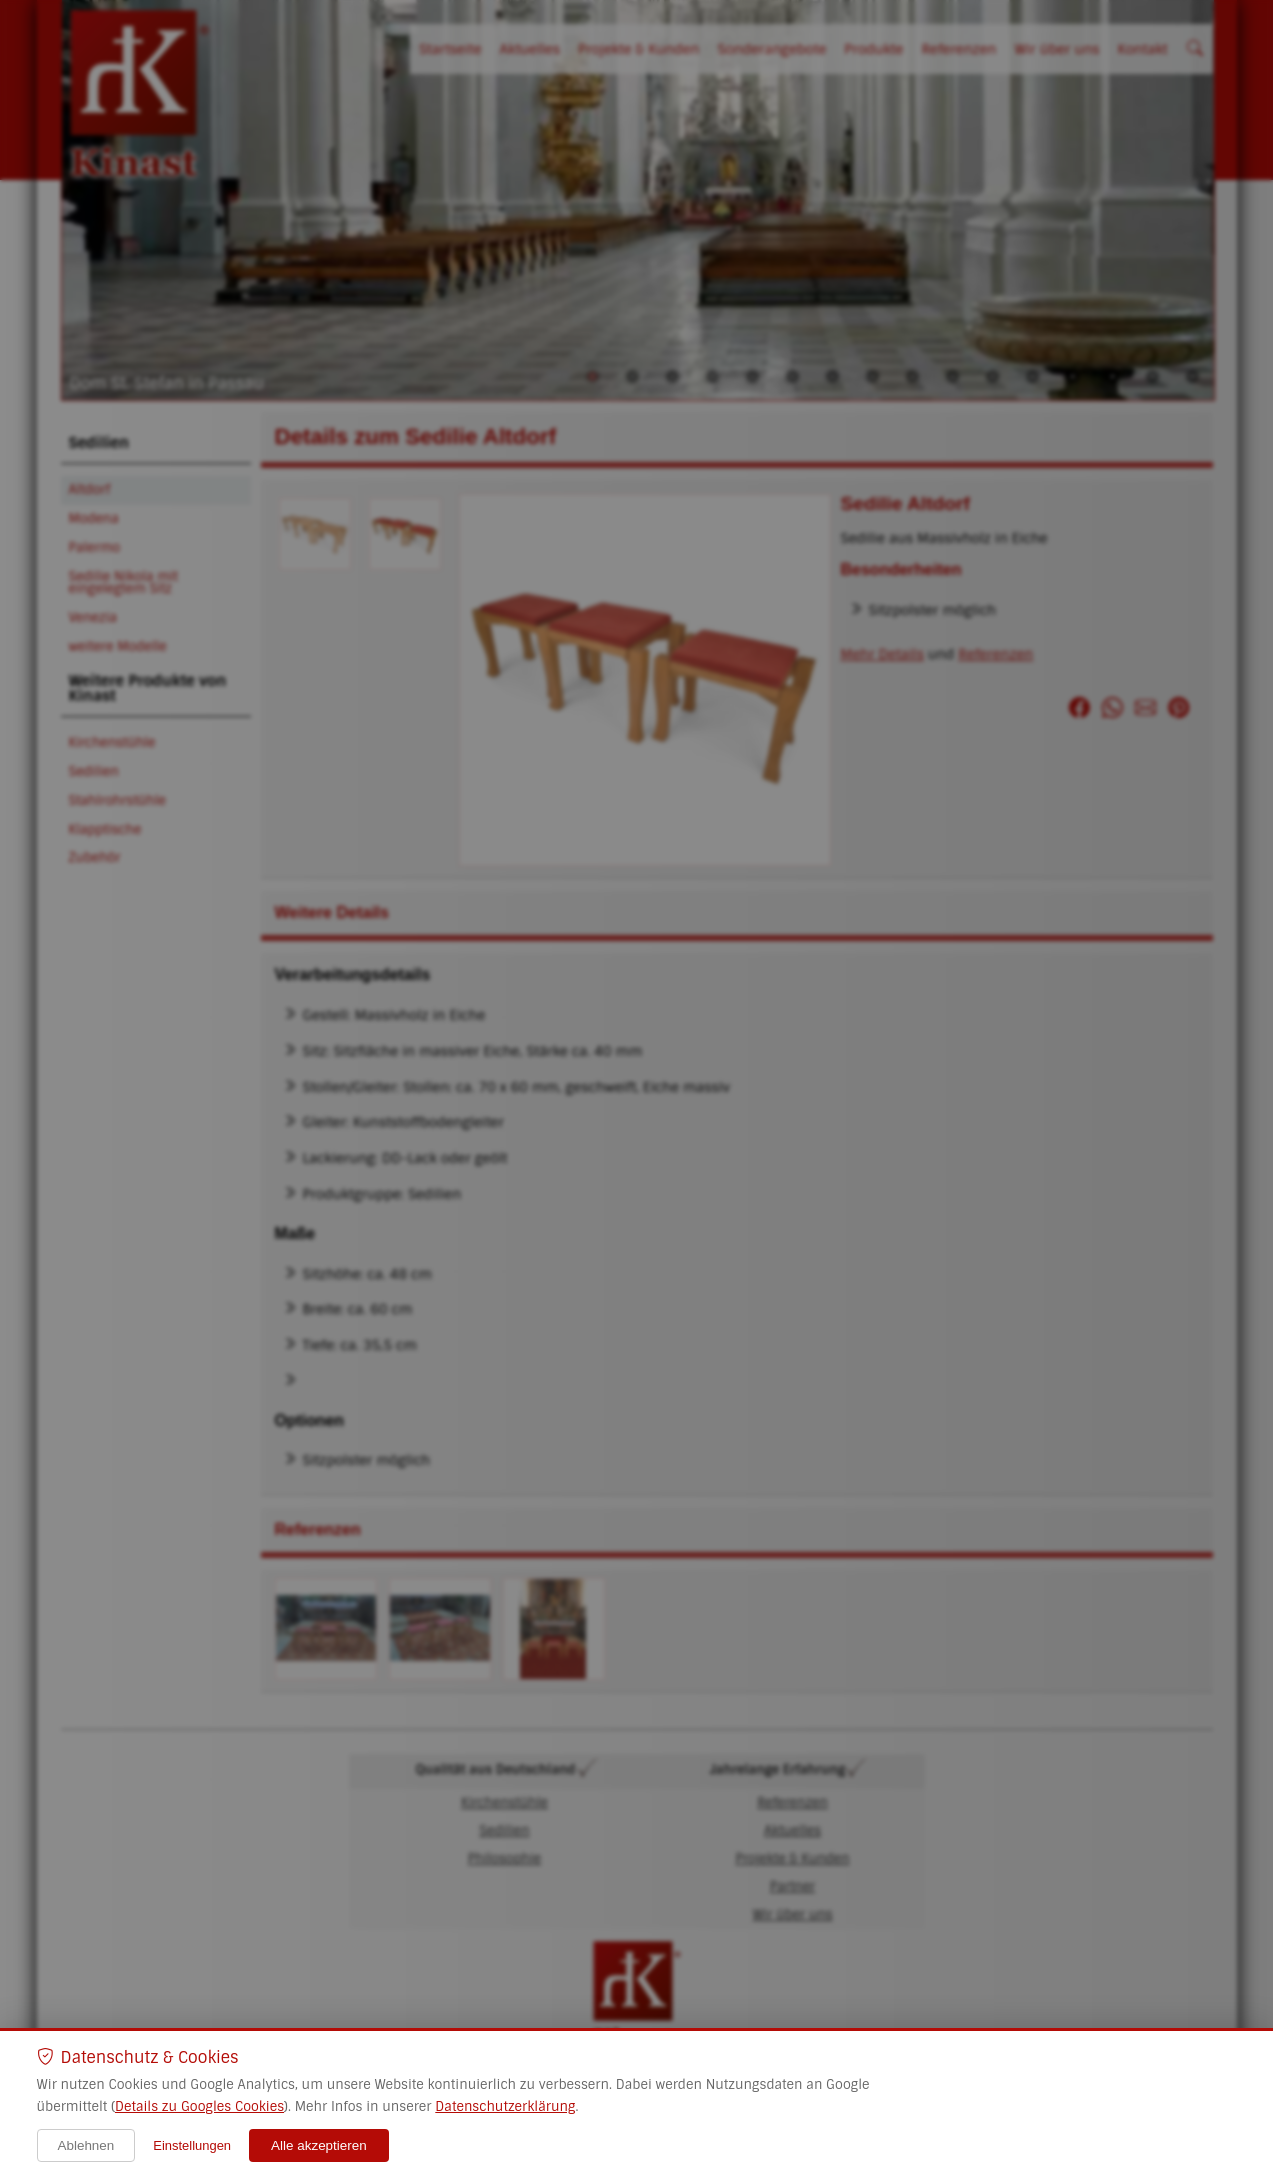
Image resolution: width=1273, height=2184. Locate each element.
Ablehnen (86, 2145)
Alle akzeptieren (319, 2145)
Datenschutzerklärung (505, 2106)
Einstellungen (192, 2145)
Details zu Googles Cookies (199, 2106)
